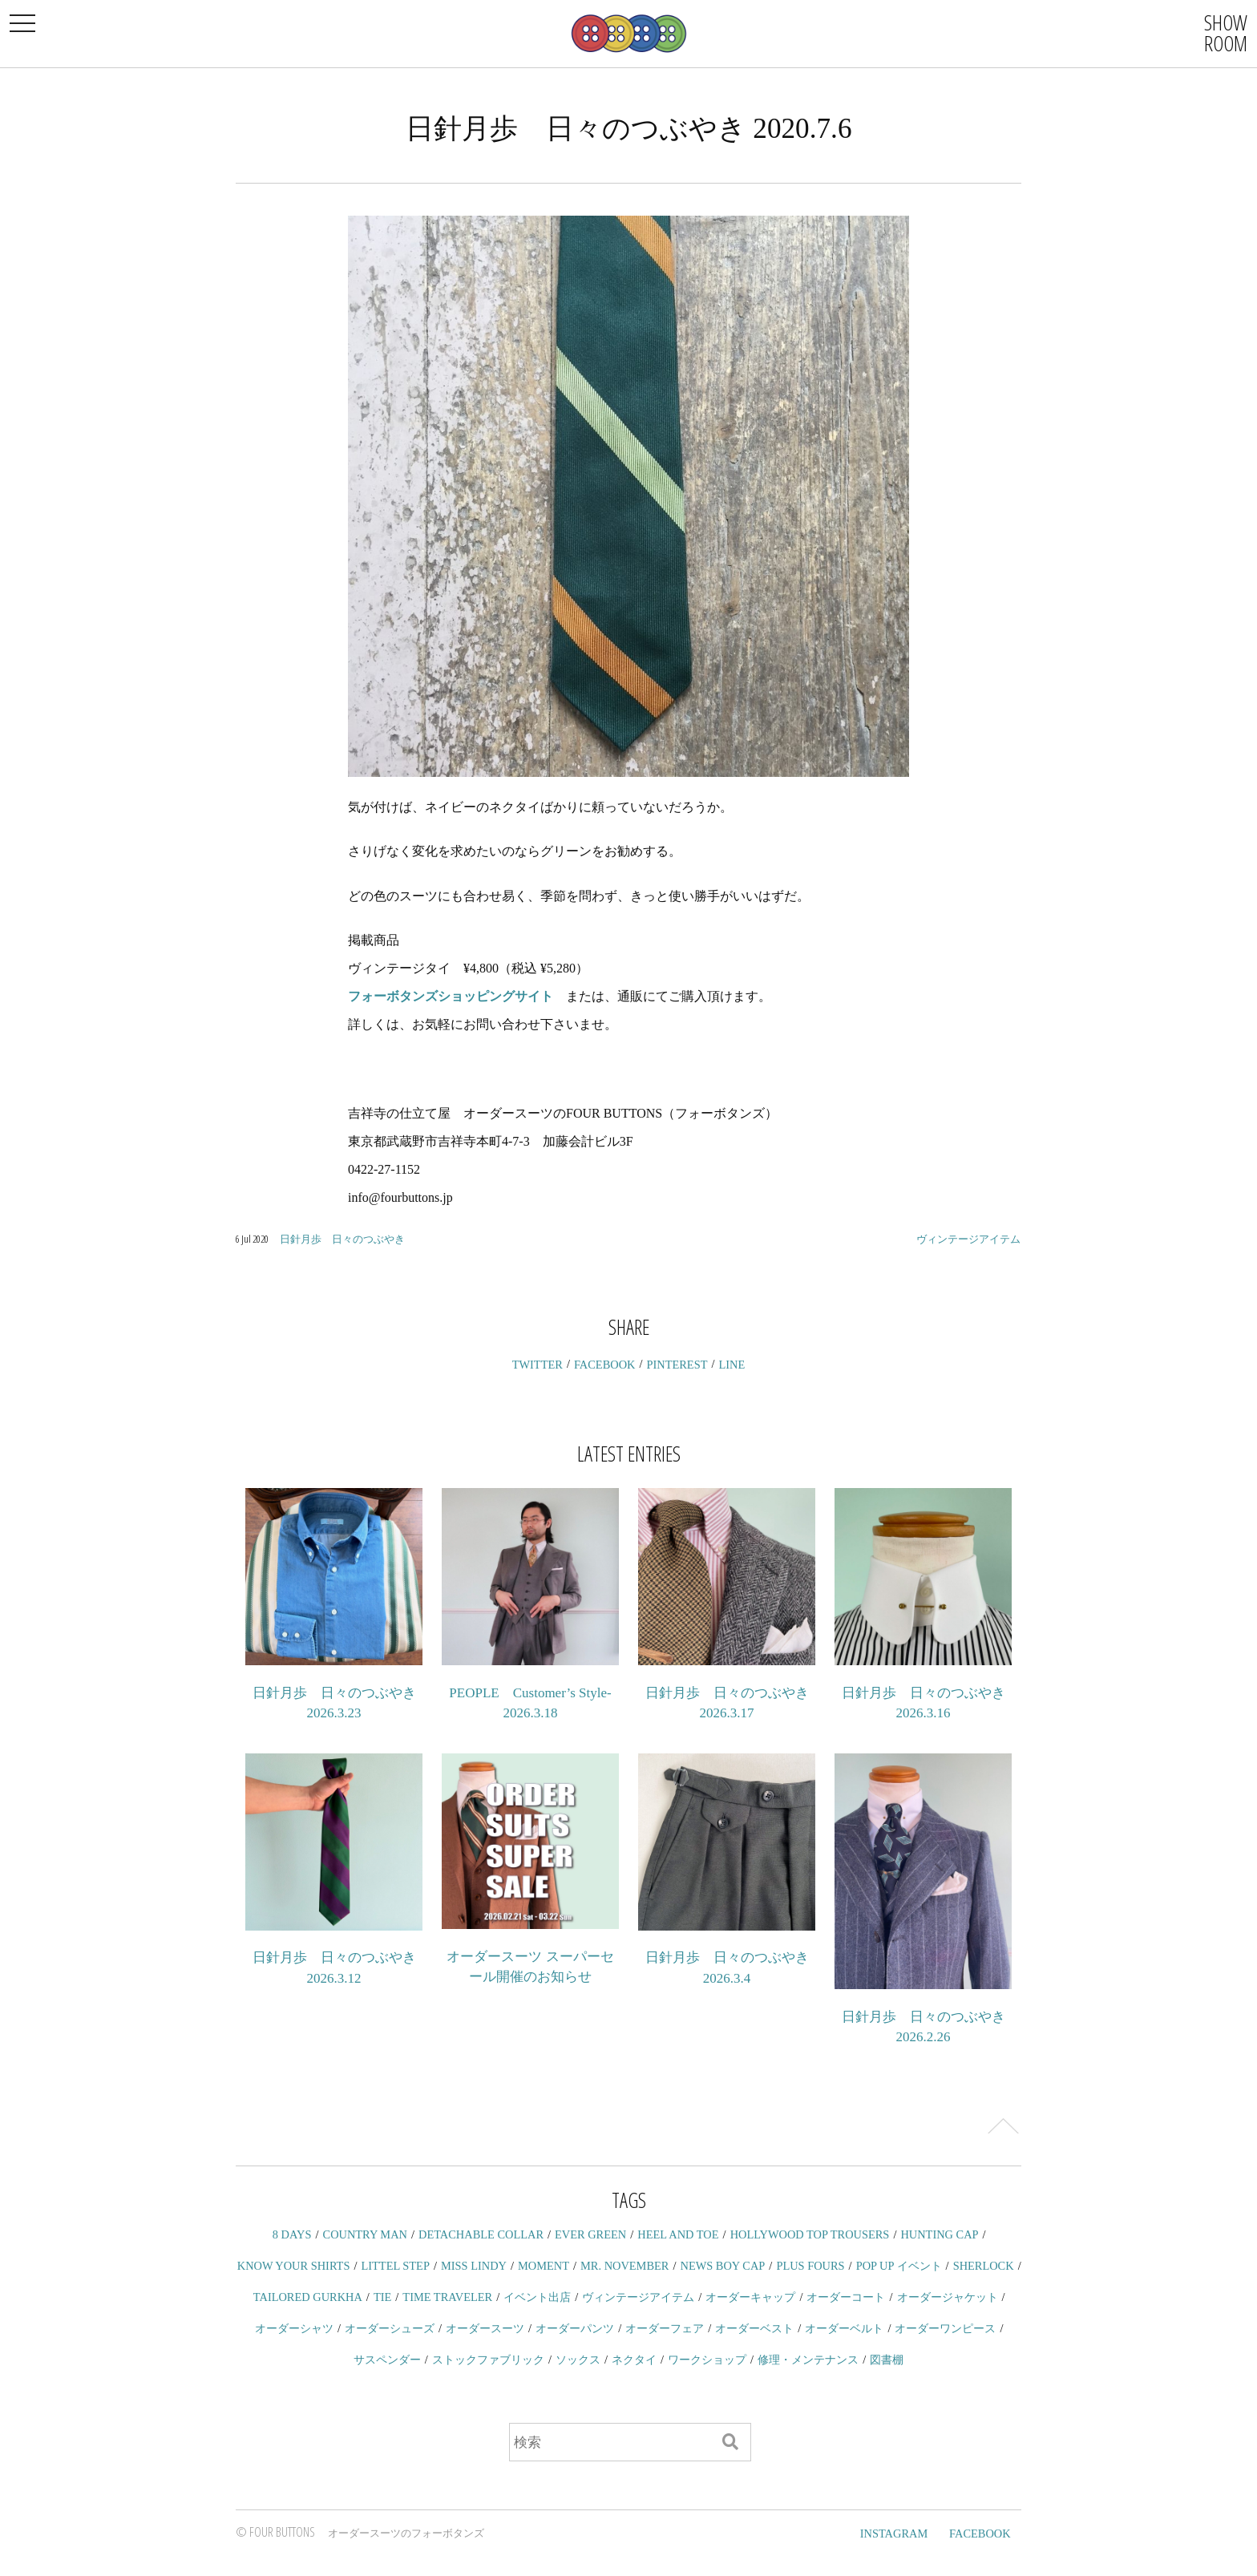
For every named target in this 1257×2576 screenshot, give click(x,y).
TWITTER (537, 1364)
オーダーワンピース (945, 2328)
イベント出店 (537, 2297)
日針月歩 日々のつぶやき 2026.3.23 (334, 1703)
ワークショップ (707, 2359)
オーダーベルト (844, 2328)
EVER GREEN (590, 2234)
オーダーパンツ (575, 2328)
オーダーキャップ (750, 2297)
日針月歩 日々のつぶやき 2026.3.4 (727, 1968)
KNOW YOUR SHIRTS (293, 2265)
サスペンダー (387, 2359)
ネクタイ (634, 2359)
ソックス (578, 2359)
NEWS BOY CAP (722, 2265)
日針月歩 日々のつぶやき (342, 1238)
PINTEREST (677, 1364)
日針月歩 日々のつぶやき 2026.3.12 (334, 1968)
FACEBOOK (605, 1364)
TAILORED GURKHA (307, 2297)
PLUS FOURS (810, 2265)
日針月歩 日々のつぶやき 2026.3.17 (727, 1703)
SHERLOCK (983, 2265)
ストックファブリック (488, 2359)
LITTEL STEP (396, 2265)
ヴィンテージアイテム (968, 1238)
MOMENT (543, 2265)
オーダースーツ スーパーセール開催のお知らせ (530, 1967)
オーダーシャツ (294, 2328)
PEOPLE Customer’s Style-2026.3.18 (530, 1703)
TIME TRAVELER (447, 2297)
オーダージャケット (947, 2297)
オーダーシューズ (389, 2328)
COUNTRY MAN (365, 2234)
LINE (732, 1364)
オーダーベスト (754, 2328)
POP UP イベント (899, 2265)
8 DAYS (292, 2234)
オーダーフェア (664, 2328)
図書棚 (886, 2359)
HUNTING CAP (939, 2234)
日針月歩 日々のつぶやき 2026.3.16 (923, 1703)
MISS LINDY (474, 2265)
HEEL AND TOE (677, 2234)
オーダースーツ (485, 2328)
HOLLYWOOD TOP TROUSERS (810, 2234)
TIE (382, 2297)
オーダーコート (845, 2297)
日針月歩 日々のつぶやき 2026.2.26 (923, 2027)
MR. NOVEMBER (624, 2265)
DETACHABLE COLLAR (481, 2234)
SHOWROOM (1225, 33)
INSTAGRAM (894, 2533)
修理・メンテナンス (808, 2359)
